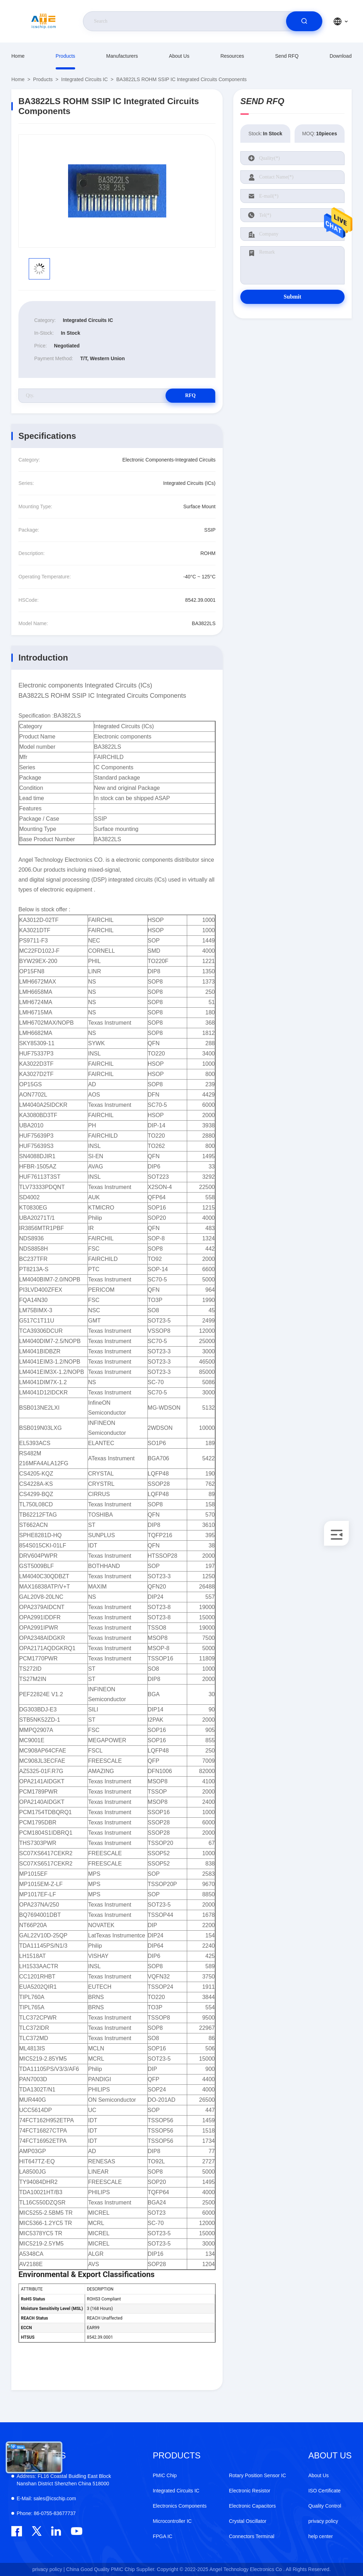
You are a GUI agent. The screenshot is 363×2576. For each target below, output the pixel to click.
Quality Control (324, 2506)
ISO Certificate (324, 2490)
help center (320, 2536)
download (341, 56)
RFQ (190, 395)
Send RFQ (286, 56)
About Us (179, 56)
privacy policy (323, 2521)
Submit (292, 297)
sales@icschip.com (46, 2498)
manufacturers (122, 56)
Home (17, 56)
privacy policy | (48, 2569)
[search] (304, 21)
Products (65, 56)
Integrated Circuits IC (84, 79)
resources (232, 56)
